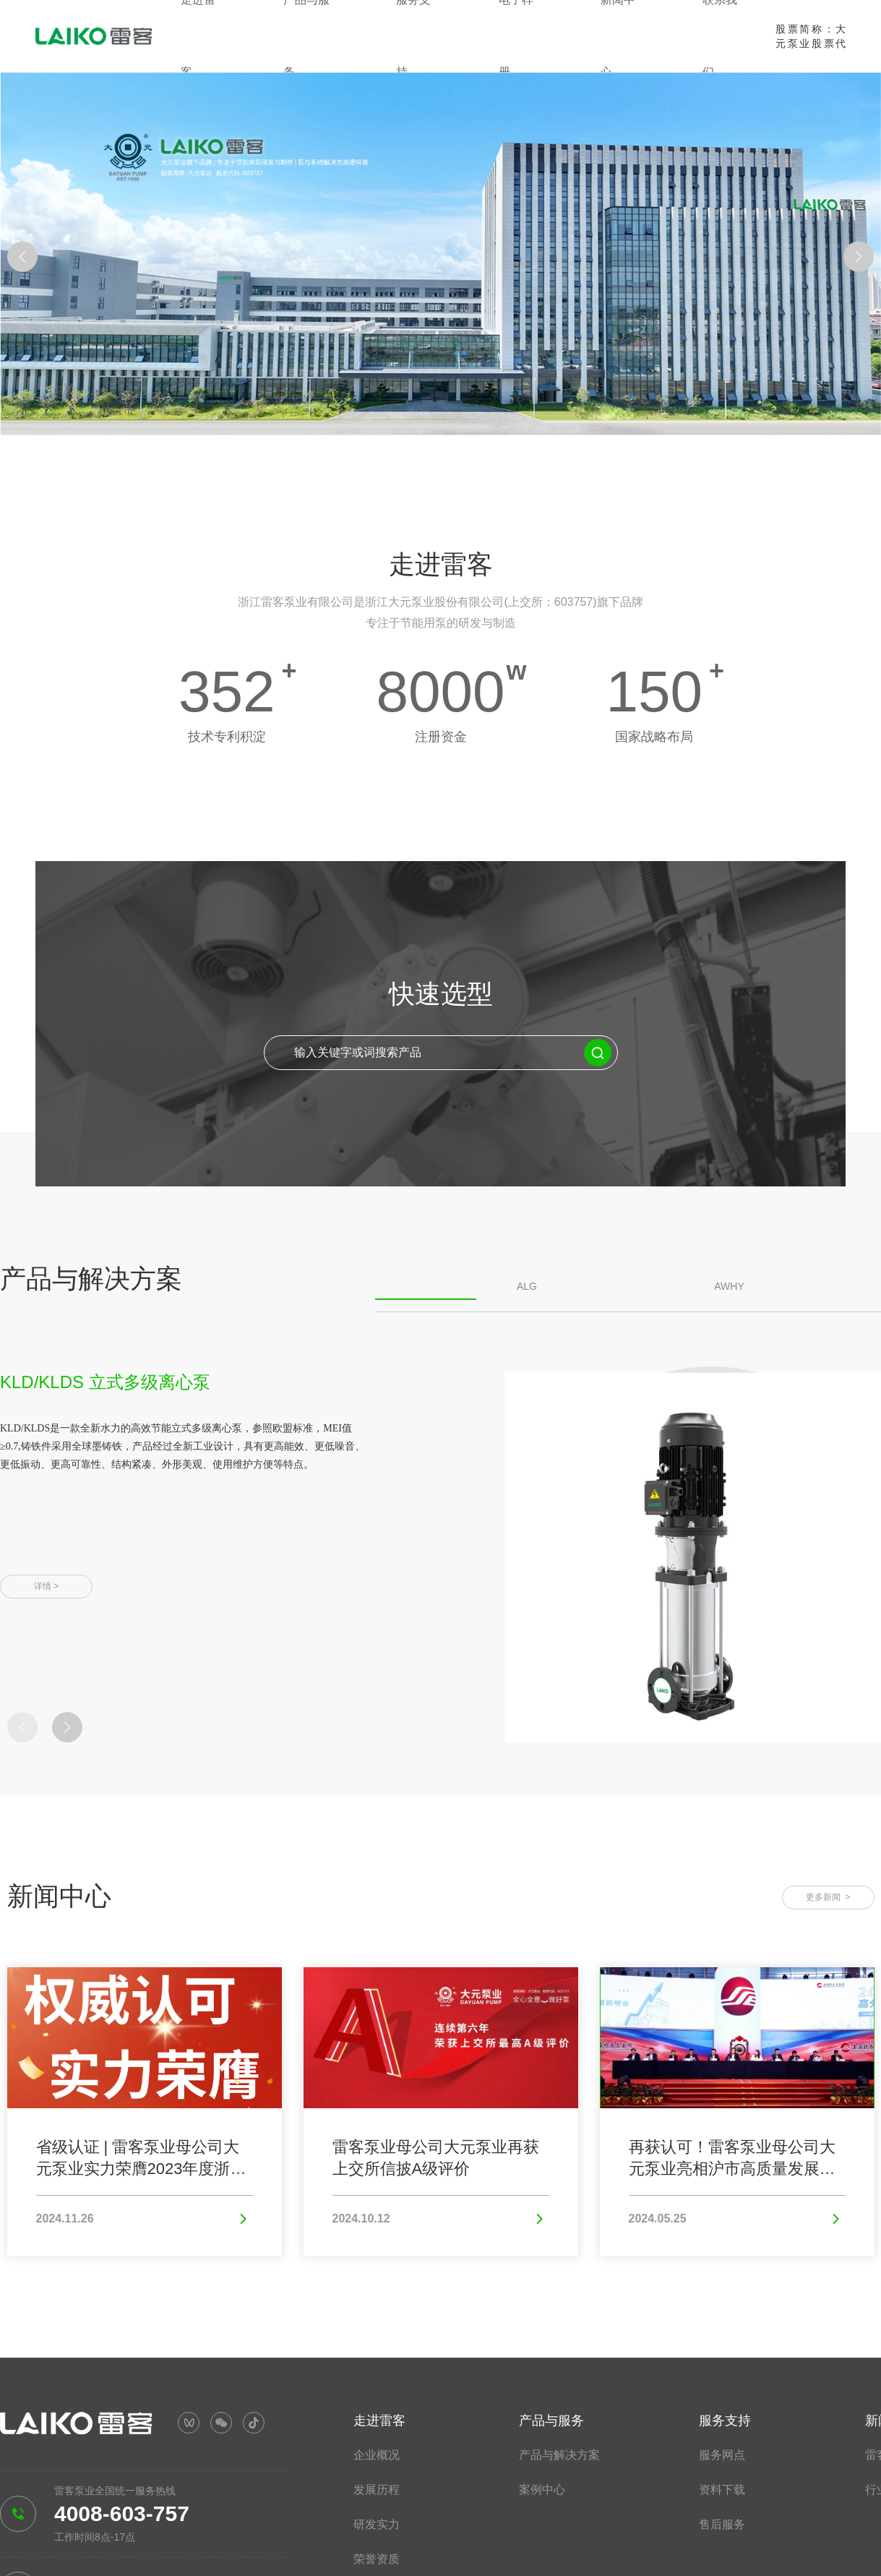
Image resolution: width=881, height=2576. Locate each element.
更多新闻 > (828, 1897)
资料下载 (722, 2489)
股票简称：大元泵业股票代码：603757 (810, 43)
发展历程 (376, 2489)
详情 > (46, 1586)
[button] (22, 256)
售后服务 (722, 2524)
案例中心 (542, 2489)
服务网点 (722, 2455)
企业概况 (376, 2455)
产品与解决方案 (559, 2455)
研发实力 (376, 2524)
